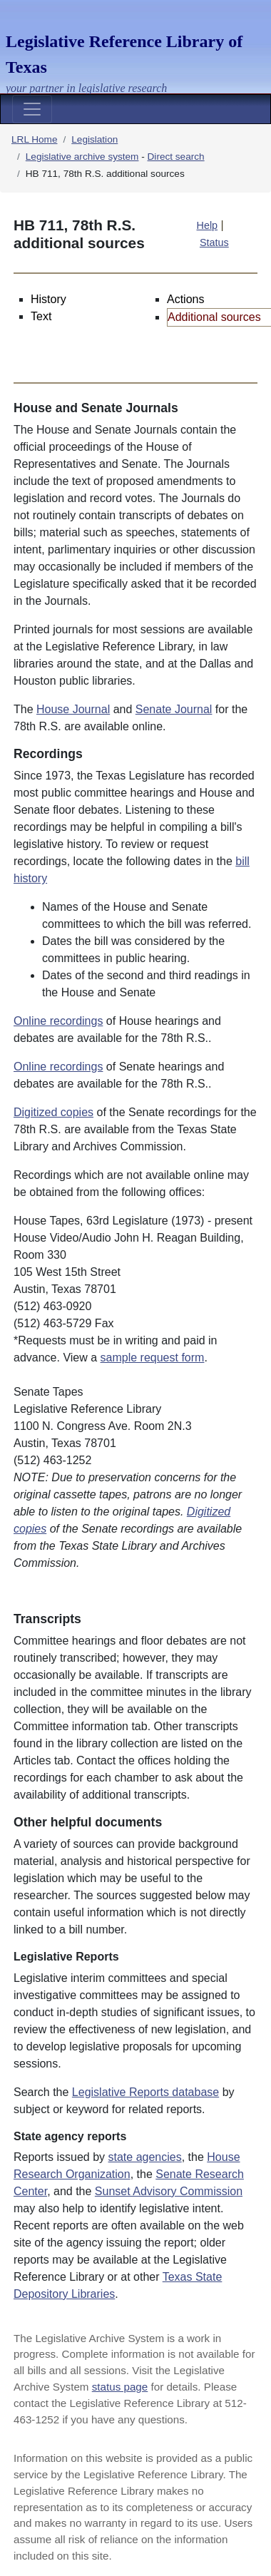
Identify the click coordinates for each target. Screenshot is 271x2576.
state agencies (145, 2157)
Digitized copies (53, 1112)
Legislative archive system (82, 156)
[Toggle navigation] (32, 109)
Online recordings (58, 1021)
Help (207, 225)
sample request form (153, 1357)
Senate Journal (174, 709)
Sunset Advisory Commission (168, 2191)
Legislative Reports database (145, 2092)
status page (120, 2387)
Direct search (176, 156)
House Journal (73, 709)
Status (214, 242)
